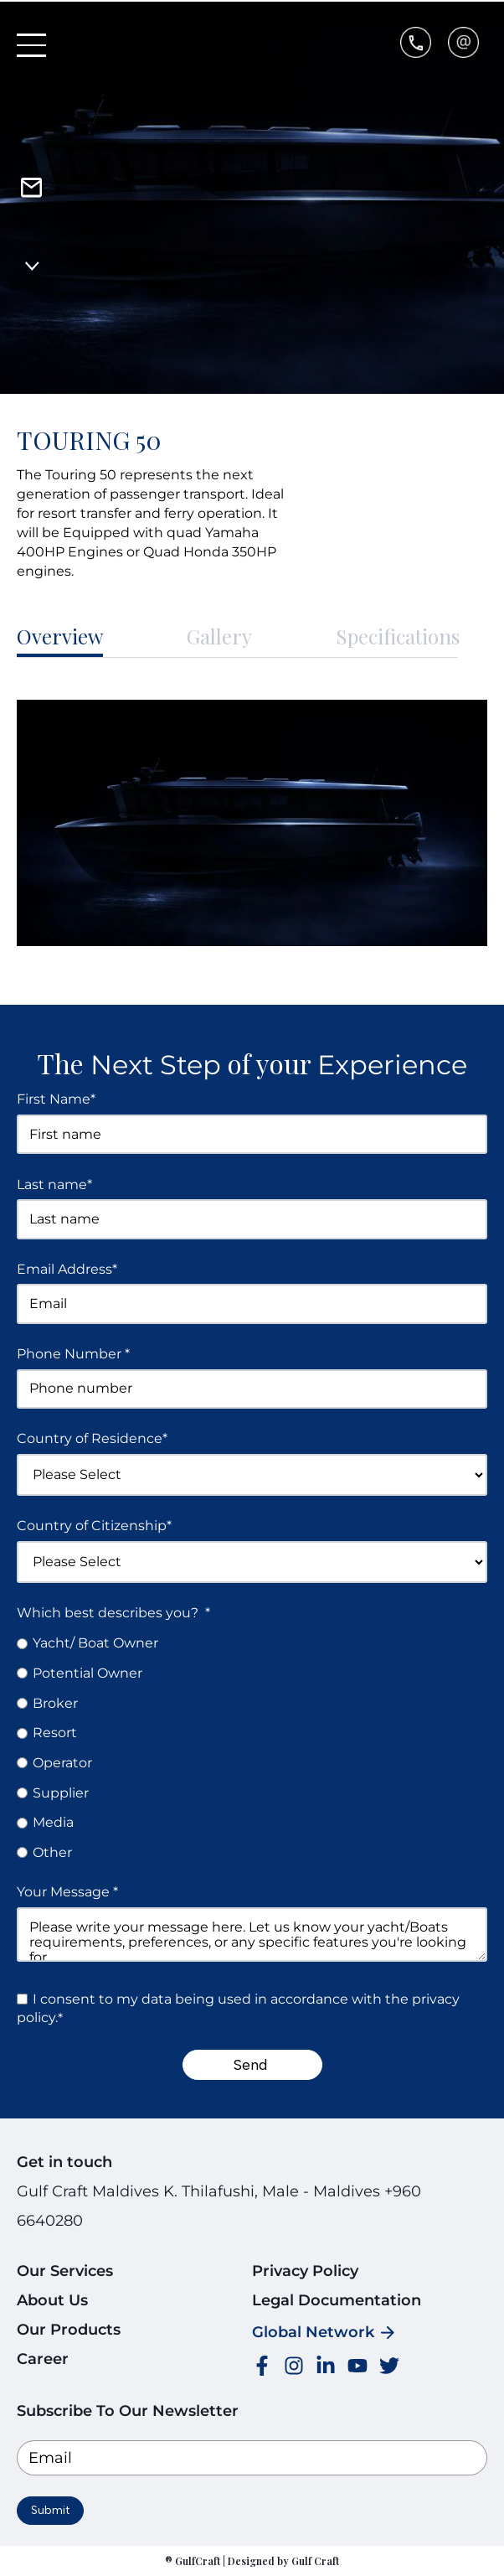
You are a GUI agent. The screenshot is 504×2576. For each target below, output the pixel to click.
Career (43, 2359)
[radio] (252, 1643)
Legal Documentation (336, 2300)
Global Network (313, 2332)
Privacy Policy (305, 2271)
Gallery (219, 636)
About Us (52, 2300)
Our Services (65, 2271)
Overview (60, 636)
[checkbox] (252, 1747)
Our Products (69, 2329)
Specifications (398, 636)
